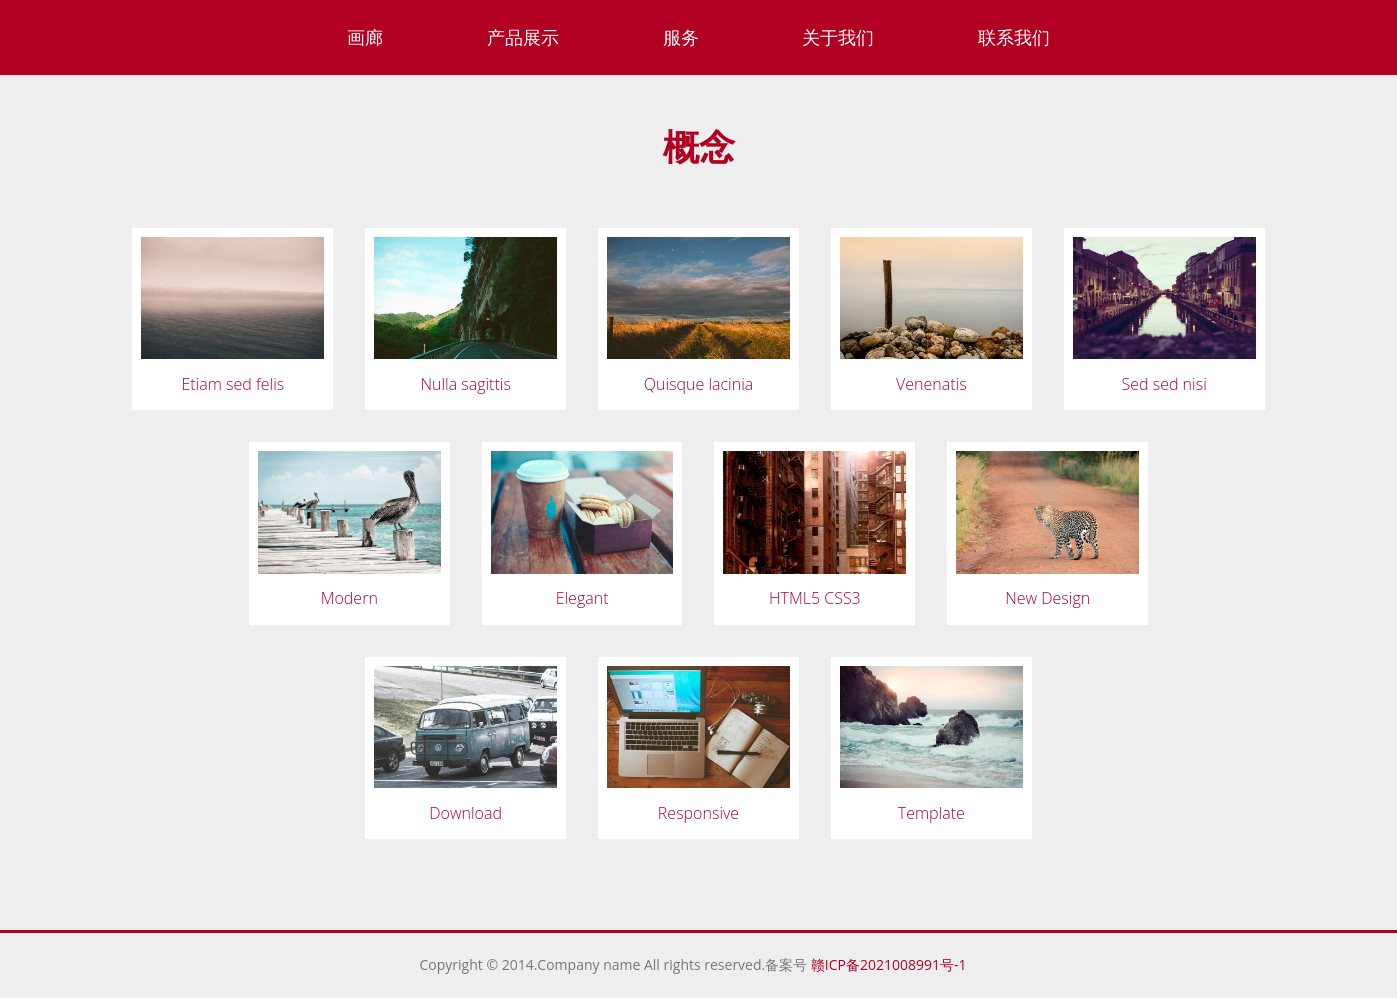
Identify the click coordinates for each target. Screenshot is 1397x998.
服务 (681, 37)
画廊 (365, 37)
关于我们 (838, 37)
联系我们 (1014, 37)
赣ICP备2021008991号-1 (892, 964)
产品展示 (523, 37)
